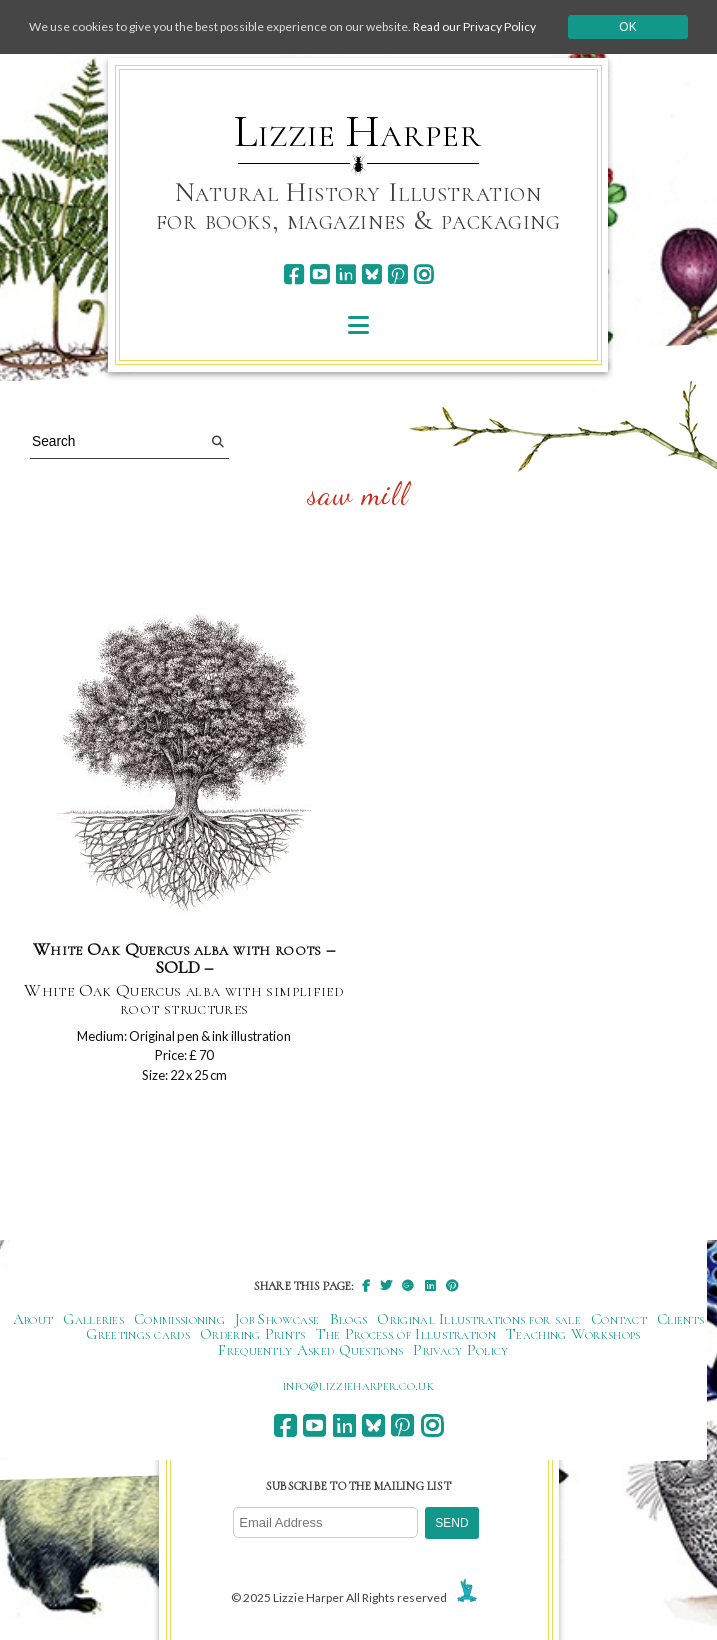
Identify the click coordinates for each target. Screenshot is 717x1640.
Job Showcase (277, 1319)
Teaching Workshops (573, 1334)
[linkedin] (345, 274)
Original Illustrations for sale (479, 1319)
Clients (680, 1319)
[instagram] (423, 274)
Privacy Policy (460, 1350)
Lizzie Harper (357, 132)
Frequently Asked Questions (310, 1350)
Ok (627, 27)
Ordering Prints (253, 1334)
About (33, 1319)
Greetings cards (138, 1334)
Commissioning (179, 1319)
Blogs (349, 1319)
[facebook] (293, 274)
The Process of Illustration (406, 1334)
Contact (619, 1319)
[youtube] (319, 274)
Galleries (93, 1319)
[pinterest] (397, 274)
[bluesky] (371, 274)
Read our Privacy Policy (474, 26)
